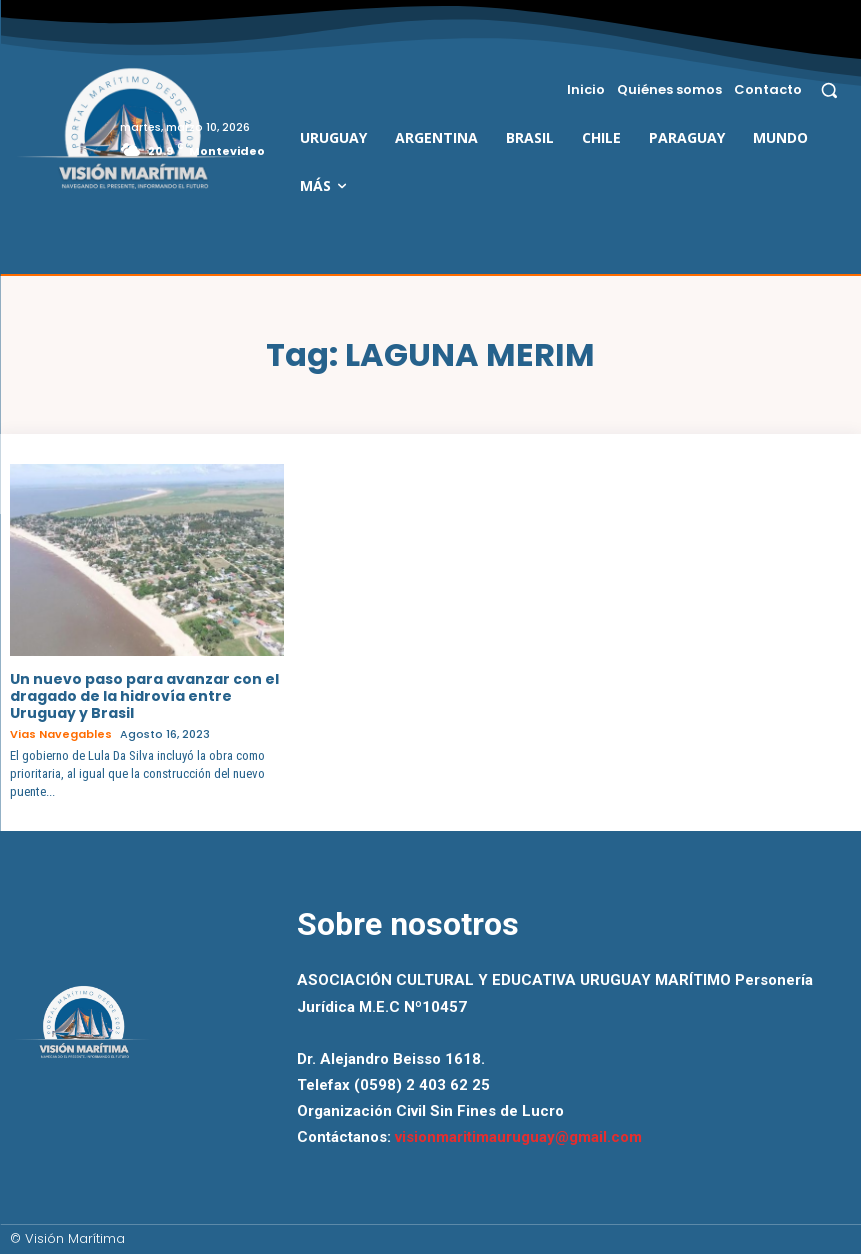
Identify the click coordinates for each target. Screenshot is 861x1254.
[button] (829, 89)
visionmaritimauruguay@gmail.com (518, 1137)
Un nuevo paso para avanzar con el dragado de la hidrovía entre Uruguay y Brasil (144, 696)
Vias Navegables (61, 734)
